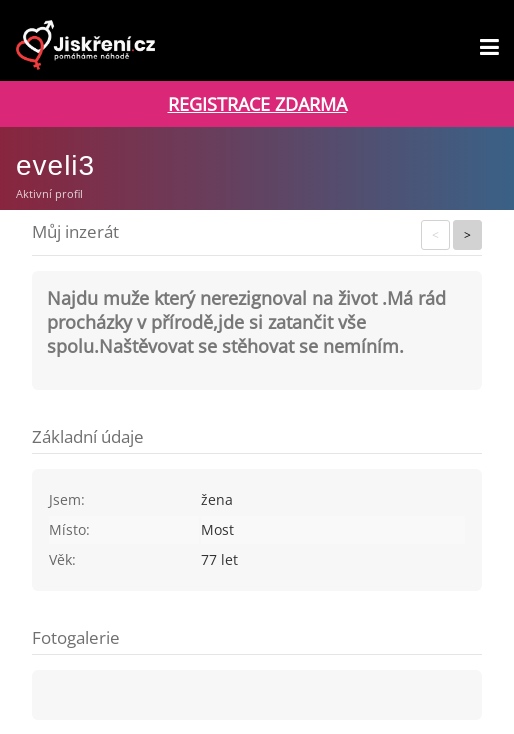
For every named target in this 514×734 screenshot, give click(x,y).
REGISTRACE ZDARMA (257, 104)
